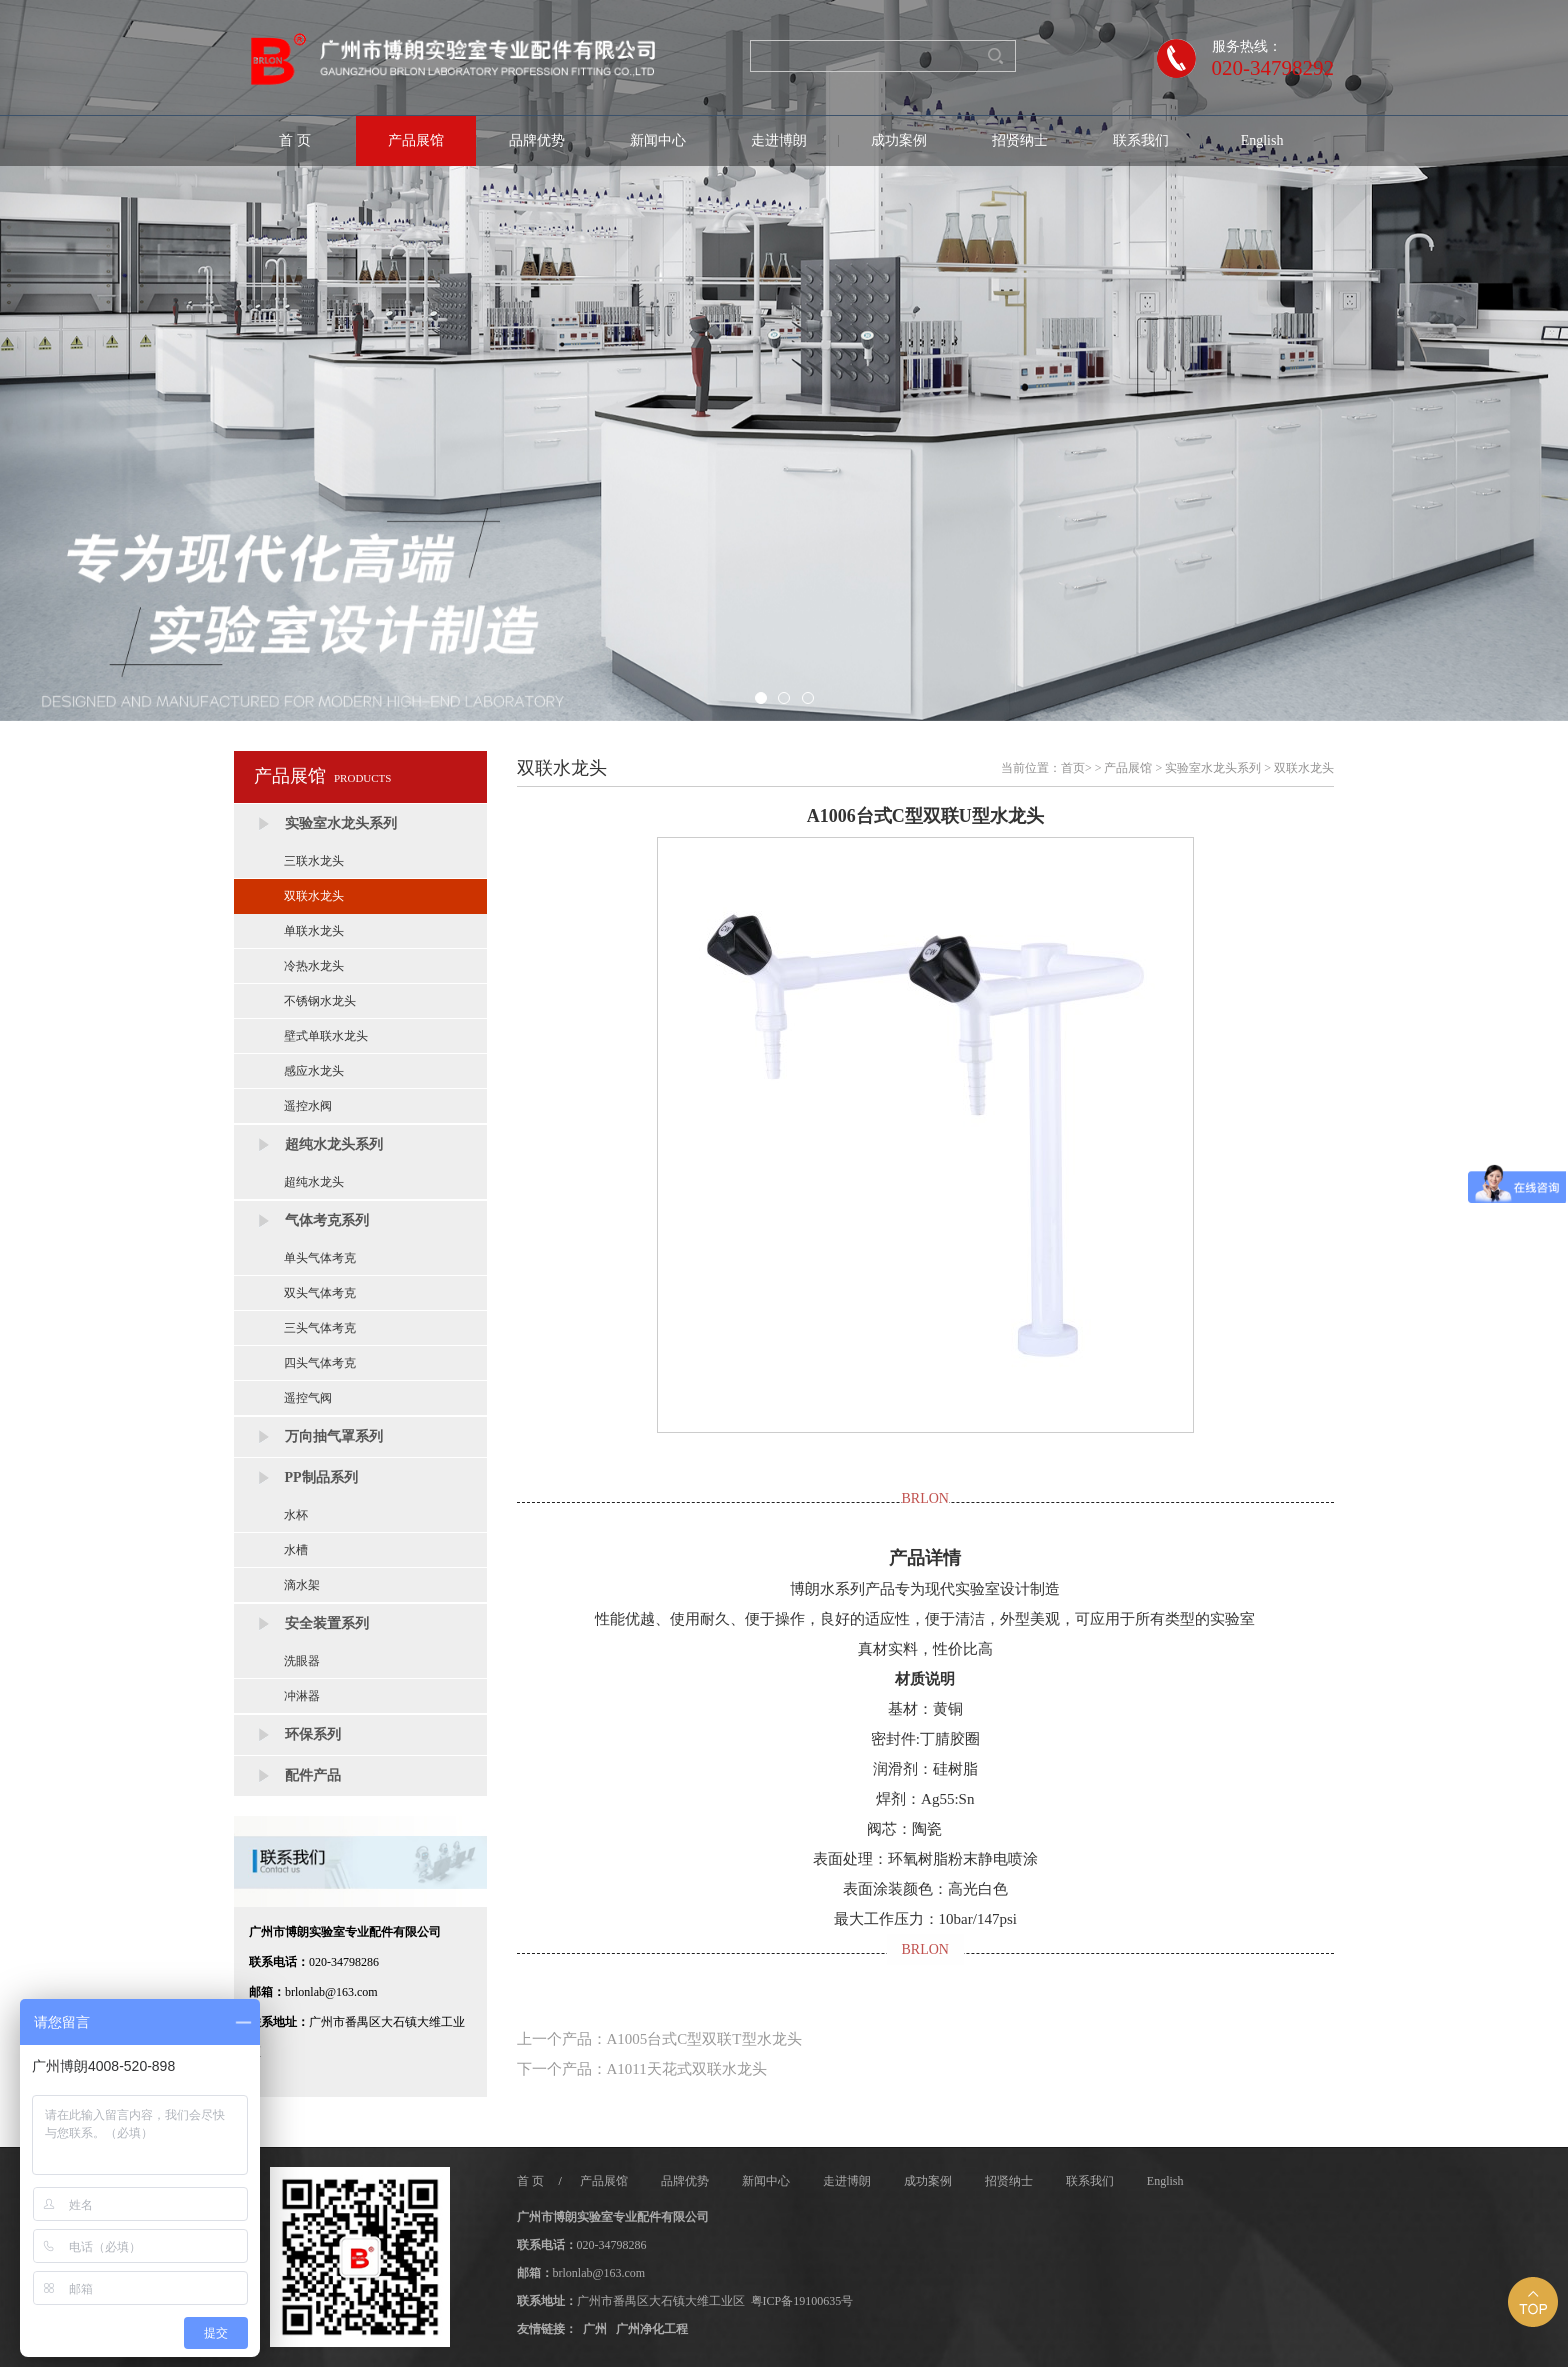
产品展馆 (416, 140)
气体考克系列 (327, 1220)
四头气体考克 (320, 1363)
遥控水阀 (308, 1106)
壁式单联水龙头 (326, 1036)
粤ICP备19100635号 (802, 2301)
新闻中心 (658, 140)
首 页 (295, 140)
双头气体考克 (320, 1293)
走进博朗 (779, 140)
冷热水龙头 (314, 966)
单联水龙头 (314, 931)
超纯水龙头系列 (334, 1144)
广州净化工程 (652, 2329)
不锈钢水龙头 (320, 1001)
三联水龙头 (314, 861)
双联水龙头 (314, 896)
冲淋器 (302, 1696)
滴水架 (302, 1585)
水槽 (296, 1550)
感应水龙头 (314, 1071)
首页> (1076, 768)
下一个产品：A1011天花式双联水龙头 (642, 2069)
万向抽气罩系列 (334, 1436)
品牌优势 (537, 140)
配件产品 (313, 1775)
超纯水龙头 (314, 1182)
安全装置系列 (327, 1623)
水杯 (296, 1515)
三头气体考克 (320, 1328)
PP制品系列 (321, 1477)
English (1262, 140)
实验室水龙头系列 (341, 823)
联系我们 (1141, 140)
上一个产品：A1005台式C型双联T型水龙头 (659, 2039)
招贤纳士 (1020, 140)
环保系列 (313, 1734)
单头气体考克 (320, 1258)
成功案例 (899, 140)
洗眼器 (302, 1661)
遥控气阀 (308, 1398)
